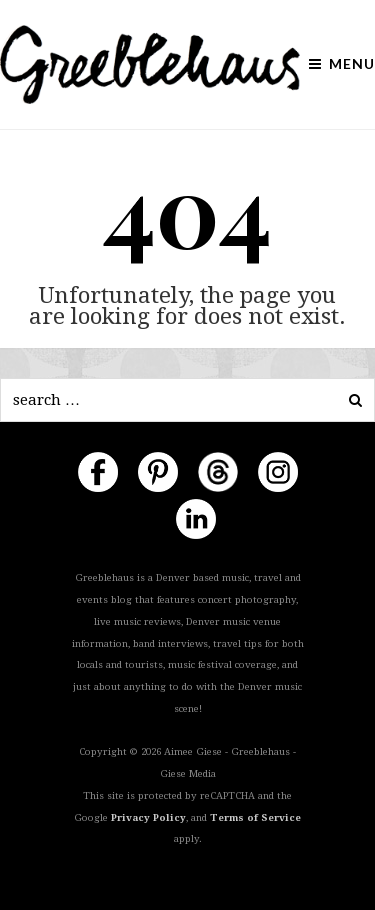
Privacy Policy (148, 817)
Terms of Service (255, 817)
